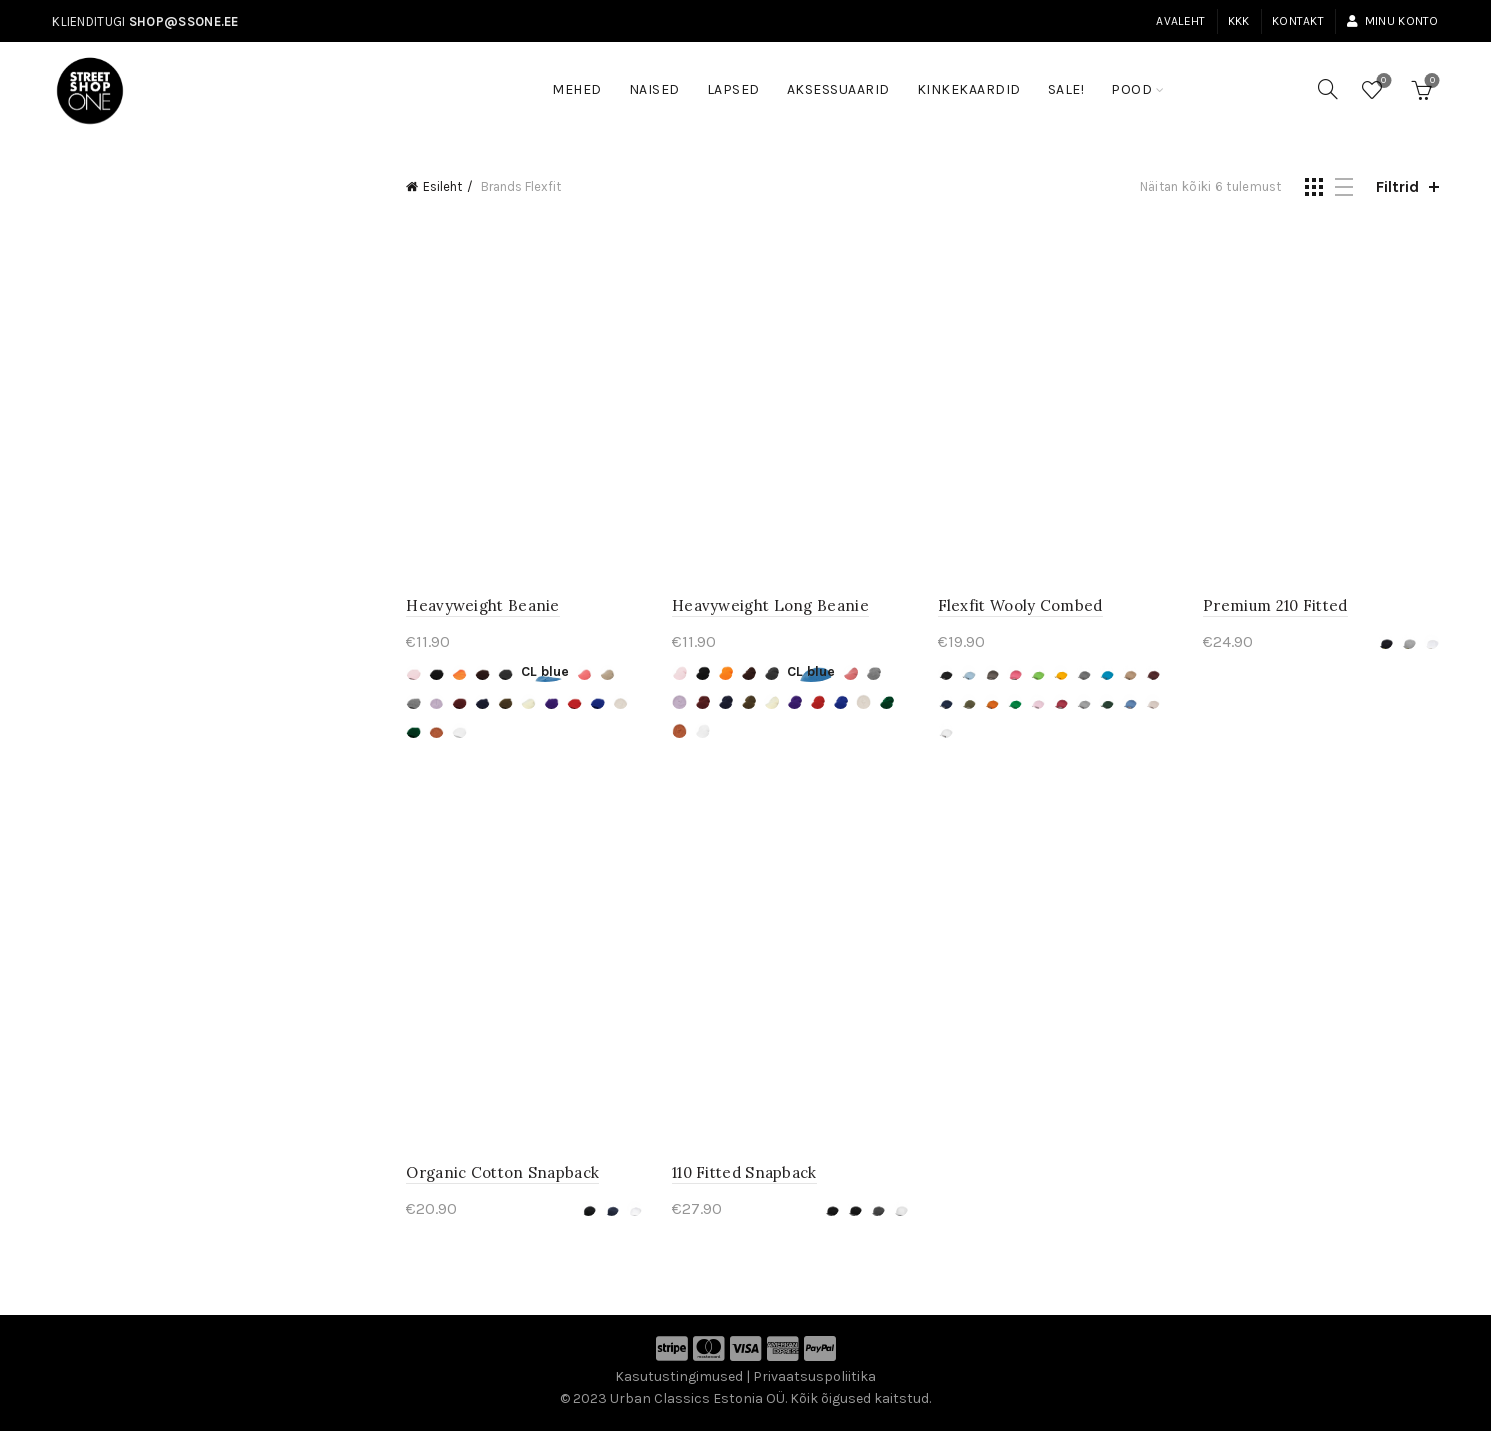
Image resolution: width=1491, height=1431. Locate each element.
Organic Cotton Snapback (502, 1172)
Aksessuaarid (838, 89)
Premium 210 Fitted (1275, 605)
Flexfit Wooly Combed (1020, 605)
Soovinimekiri (1381, 81)
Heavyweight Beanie (482, 605)
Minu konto (1392, 21)
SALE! (1073, 80)
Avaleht (1180, 21)
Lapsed (733, 89)
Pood (1131, 89)
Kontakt (1298, 21)
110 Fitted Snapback (744, 1172)
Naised (654, 89)
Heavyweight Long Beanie (770, 605)
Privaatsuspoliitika (814, 1376)
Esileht (442, 186)
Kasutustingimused (679, 1376)
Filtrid (1397, 186)
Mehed (577, 89)
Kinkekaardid (969, 89)
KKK (1239, 21)
